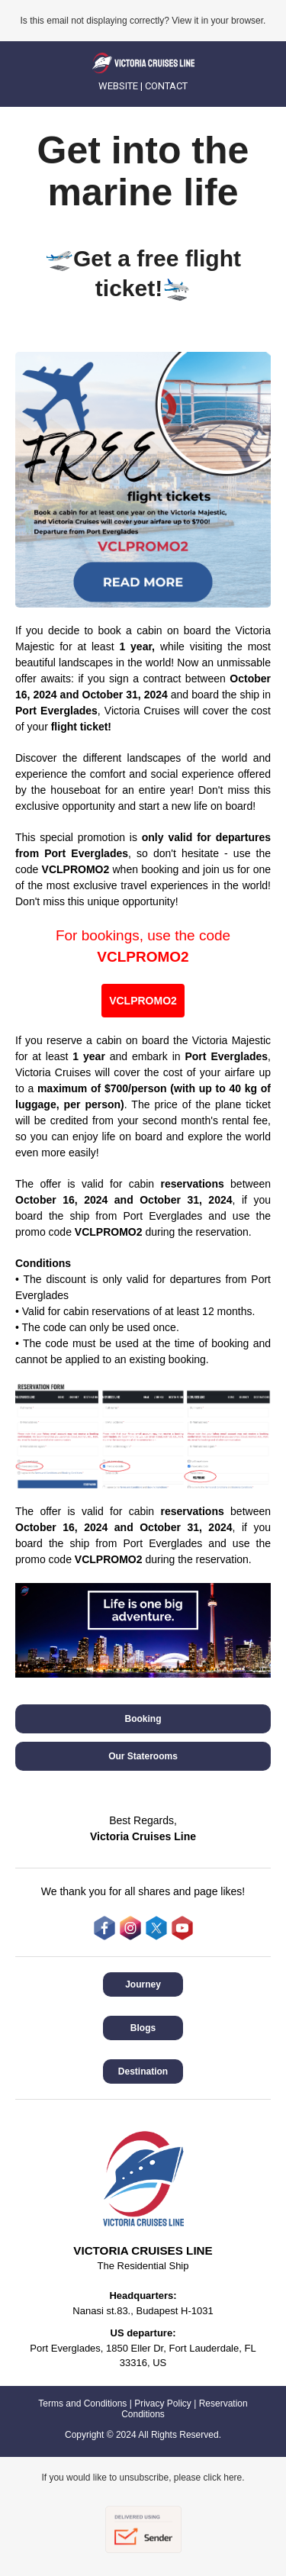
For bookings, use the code (143, 935)
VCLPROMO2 (142, 957)
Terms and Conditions (82, 2403)
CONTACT (166, 86)
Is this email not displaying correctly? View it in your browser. (143, 20)
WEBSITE (118, 86)
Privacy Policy (162, 2403)
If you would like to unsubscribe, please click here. (142, 2477)
